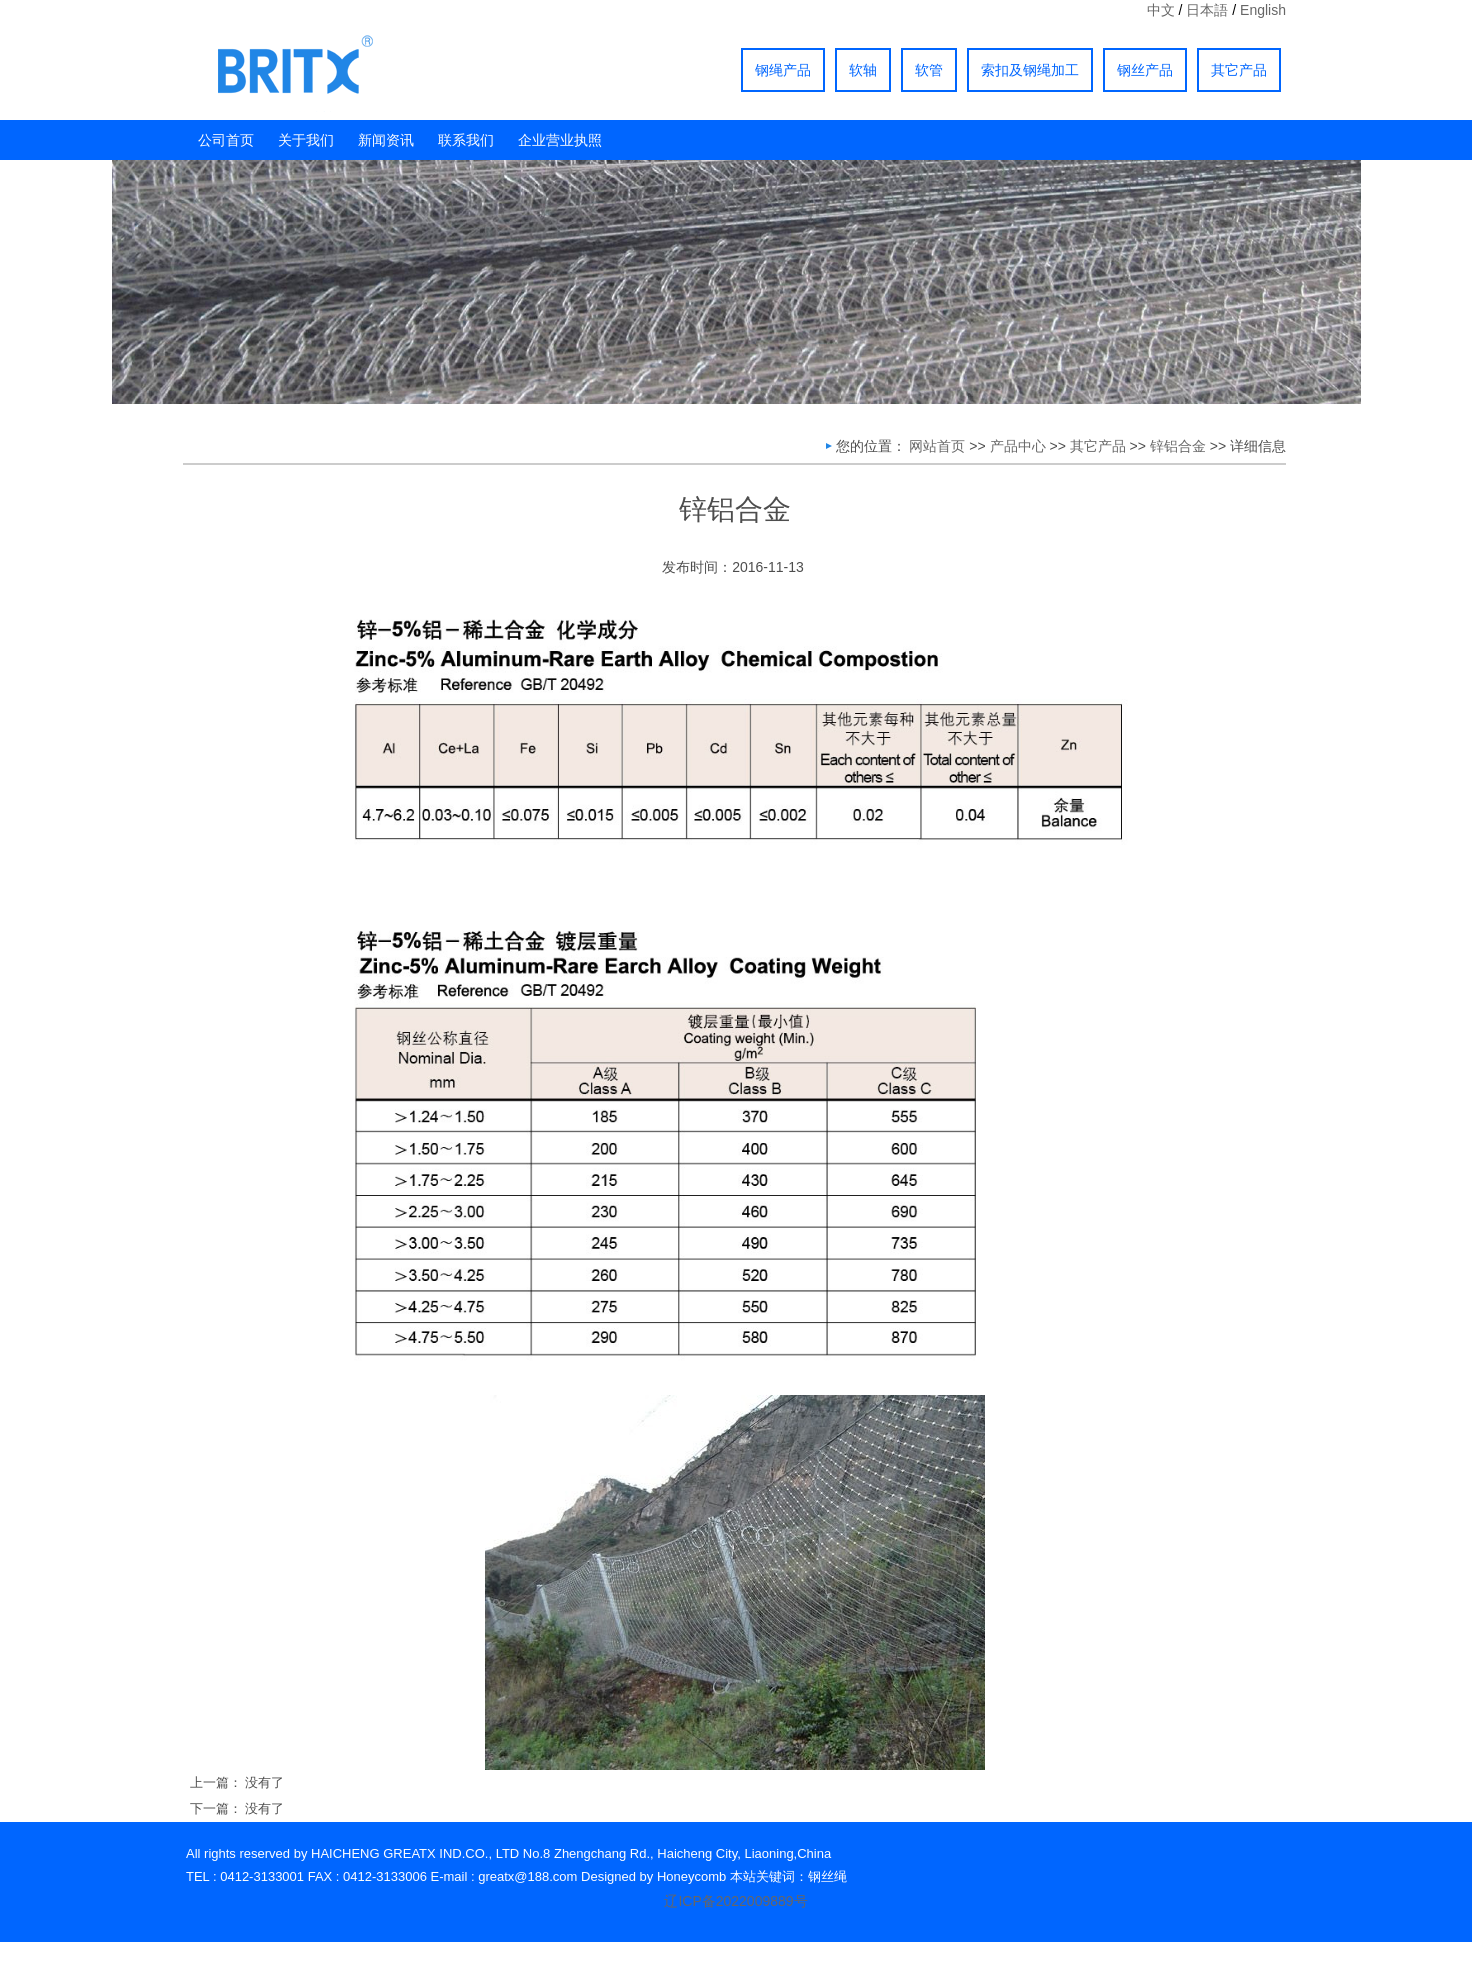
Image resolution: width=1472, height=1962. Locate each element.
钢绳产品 (783, 70)
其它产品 (1239, 70)
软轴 (863, 70)
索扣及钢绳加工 (1030, 70)
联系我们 (466, 140)
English (1263, 10)
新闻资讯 (386, 140)
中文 (1161, 10)
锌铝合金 (1178, 446)
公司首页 (226, 140)
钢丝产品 (1145, 70)
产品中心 (1018, 446)
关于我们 (306, 140)
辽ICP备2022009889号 (735, 1901)
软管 (929, 70)
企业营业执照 (560, 140)
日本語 (1207, 10)
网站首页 (937, 446)
